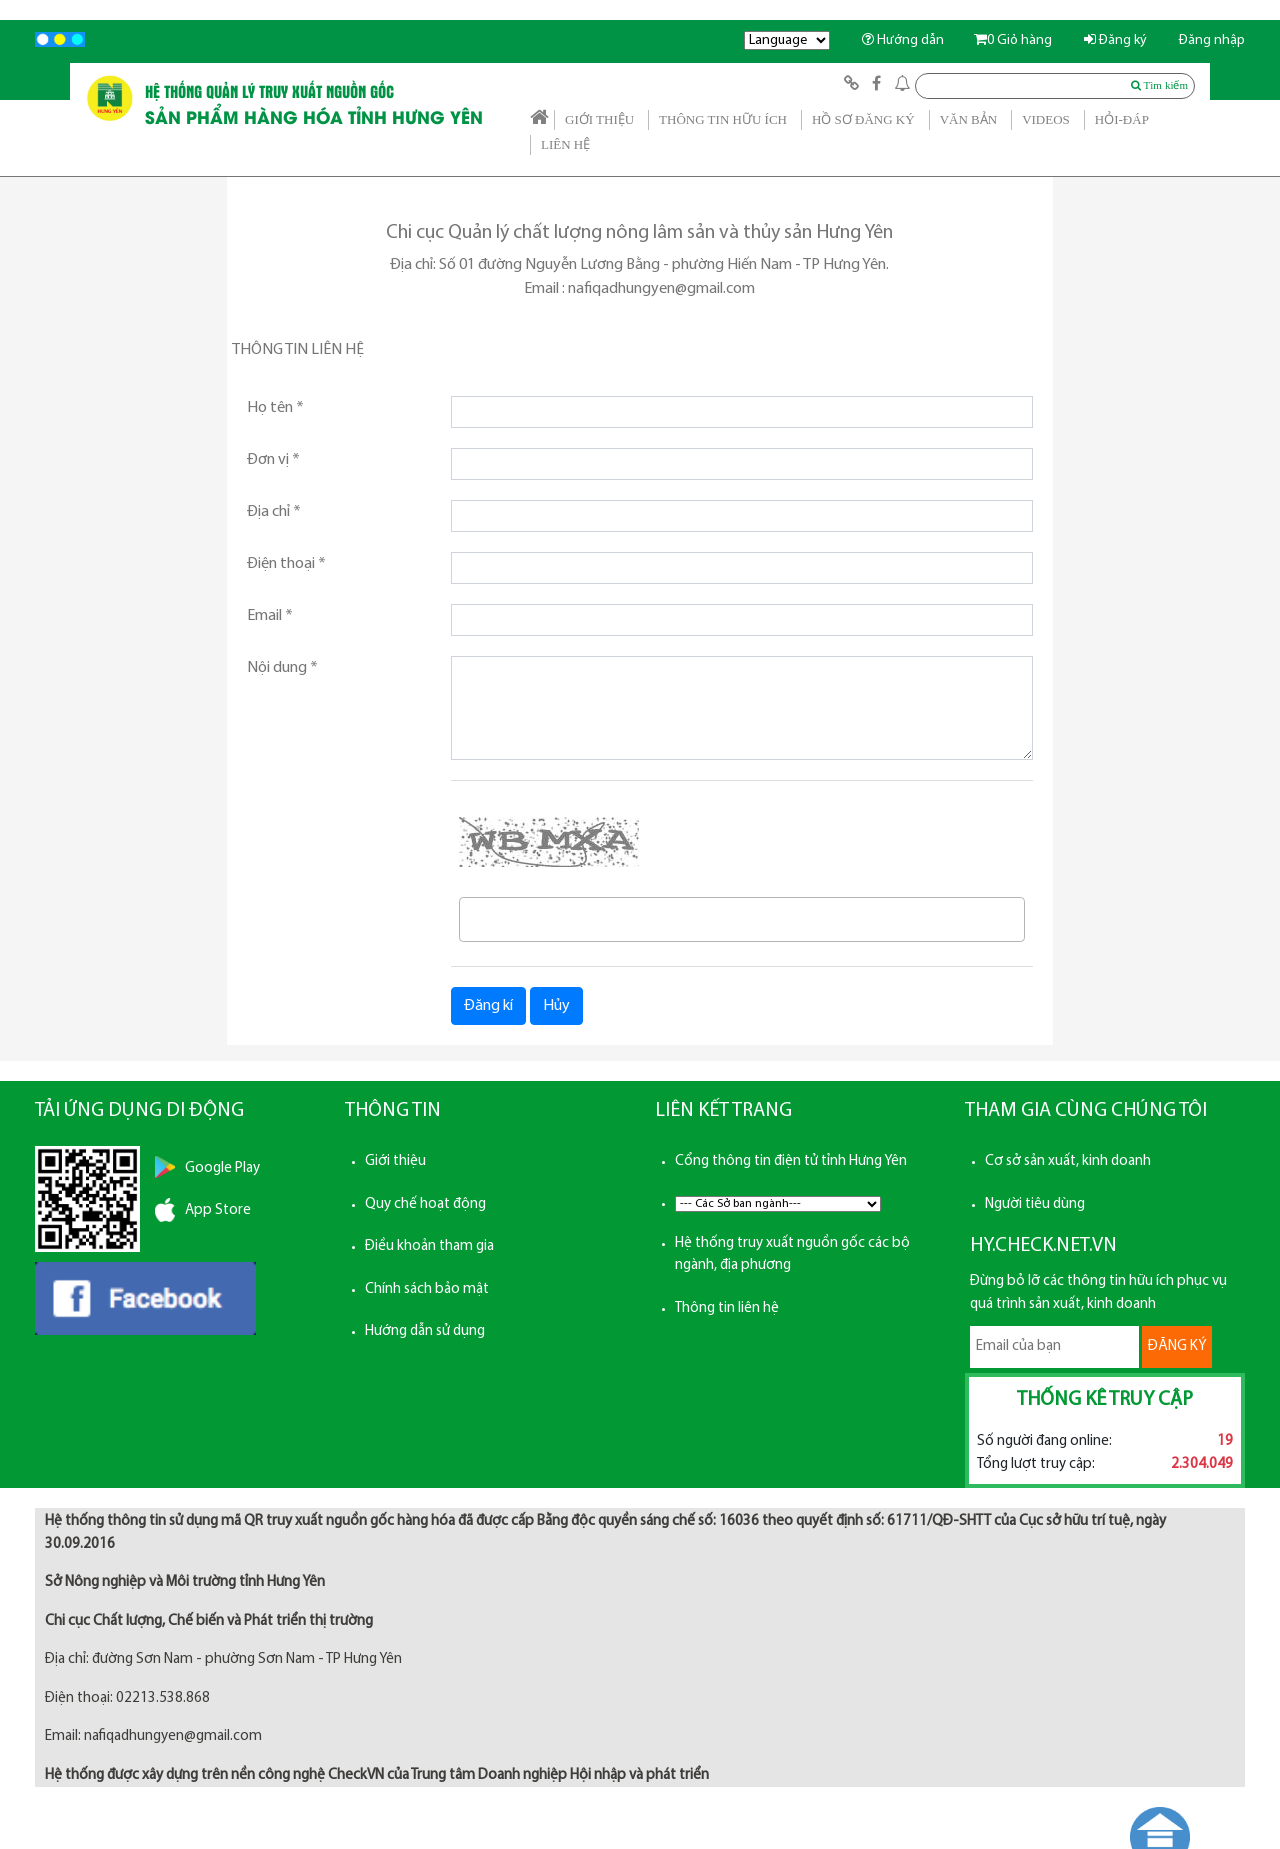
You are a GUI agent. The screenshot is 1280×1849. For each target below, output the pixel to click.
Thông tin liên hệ (727, 1308)
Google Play (222, 1168)
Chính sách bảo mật (427, 1289)
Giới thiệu (395, 1161)
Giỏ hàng (1013, 40)
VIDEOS (1046, 119)
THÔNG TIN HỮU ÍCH (723, 119)
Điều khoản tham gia (429, 1246)
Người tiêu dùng (1035, 1204)
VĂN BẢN (968, 119)
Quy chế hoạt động (425, 1204)
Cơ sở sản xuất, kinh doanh (1068, 1161)
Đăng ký (1115, 40)
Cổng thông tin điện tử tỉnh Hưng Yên (791, 1161)
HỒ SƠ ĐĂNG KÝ (863, 119)
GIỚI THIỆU (599, 119)
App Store (218, 1210)
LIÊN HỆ (565, 144)
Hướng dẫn (903, 40)
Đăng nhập (1212, 40)
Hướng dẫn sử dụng (425, 1331)
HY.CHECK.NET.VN (1043, 1246)
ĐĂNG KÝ (1177, 1346)
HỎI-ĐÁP (1122, 119)
